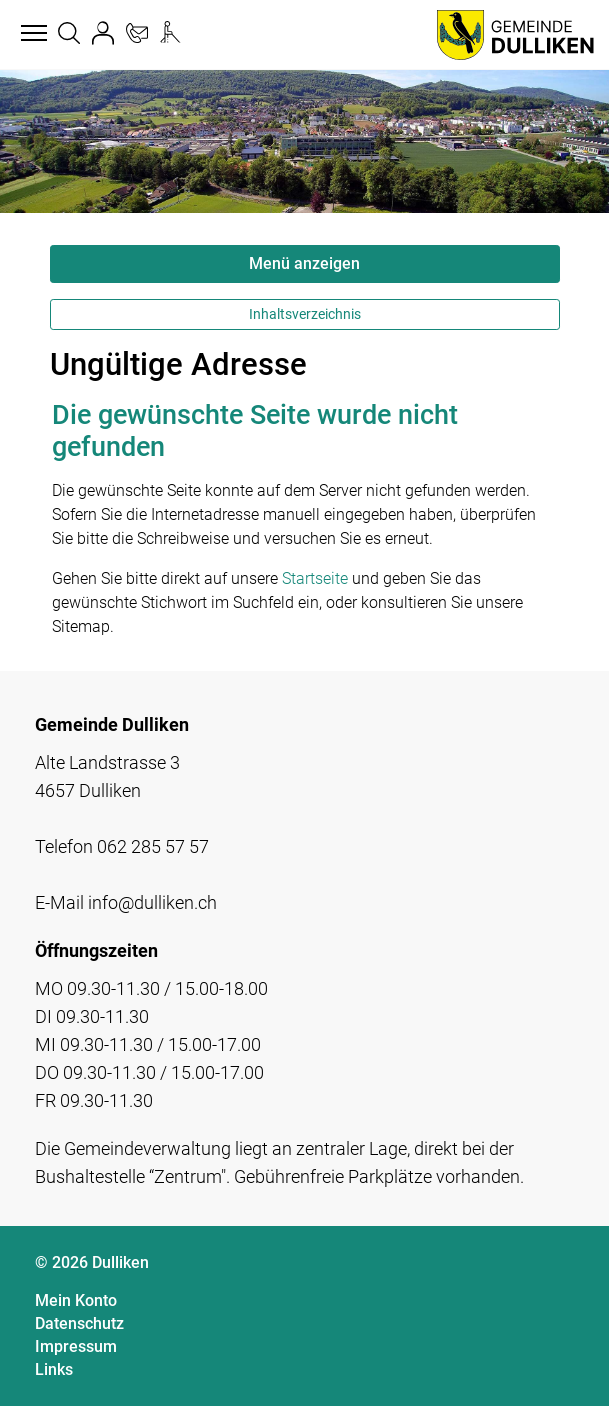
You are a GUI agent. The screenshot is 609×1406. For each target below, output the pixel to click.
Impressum (76, 1346)
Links (54, 1369)
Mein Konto (76, 1300)
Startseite (315, 578)
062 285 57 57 (153, 846)
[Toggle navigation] (31, 34)
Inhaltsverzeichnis (305, 314)
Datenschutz (79, 1323)
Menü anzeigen (304, 263)
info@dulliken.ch (152, 902)
